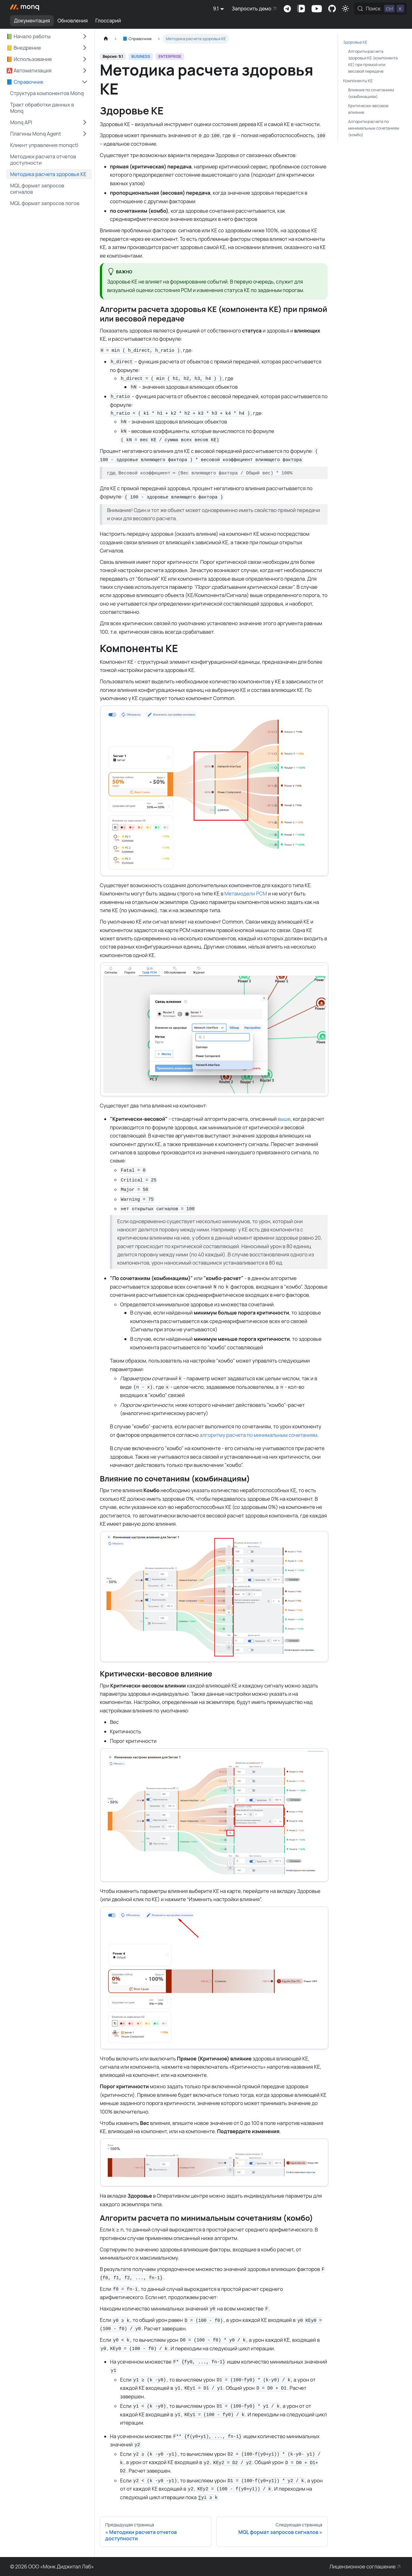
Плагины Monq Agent (35, 133)
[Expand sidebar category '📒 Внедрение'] (85, 48)
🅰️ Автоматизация (29, 70)
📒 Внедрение (23, 47)
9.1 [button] (216, 8)
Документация (32, 20)
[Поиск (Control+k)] (380, 9)
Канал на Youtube (316, 8)
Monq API (21, 122)
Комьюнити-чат (287, 8)
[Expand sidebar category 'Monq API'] (85, 122)
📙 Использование (29, 59)
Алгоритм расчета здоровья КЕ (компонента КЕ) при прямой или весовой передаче (373, 61)
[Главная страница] (106, 39)
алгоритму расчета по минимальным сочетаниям (259, 1434)
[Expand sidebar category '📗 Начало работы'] (85, 36)
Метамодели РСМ (245, 893)
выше (284, 1118)
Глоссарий (108, 20)
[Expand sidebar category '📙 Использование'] (85, 59)
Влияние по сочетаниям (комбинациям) (371, 93)
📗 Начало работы (28, 36)
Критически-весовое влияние (368, 109)
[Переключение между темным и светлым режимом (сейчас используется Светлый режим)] (345, 8)
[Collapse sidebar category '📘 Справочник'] (85, 82)
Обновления (73, 20)
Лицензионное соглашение (363, 2566)
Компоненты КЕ (358, 80)
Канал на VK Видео (301, 8)
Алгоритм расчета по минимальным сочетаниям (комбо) (373, 128)
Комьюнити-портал (332, 8)
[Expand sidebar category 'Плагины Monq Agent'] (85, 134)
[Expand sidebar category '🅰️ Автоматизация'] (85, 70)
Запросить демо (251, 8)
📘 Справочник (24, 81)
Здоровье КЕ (355, 42)
